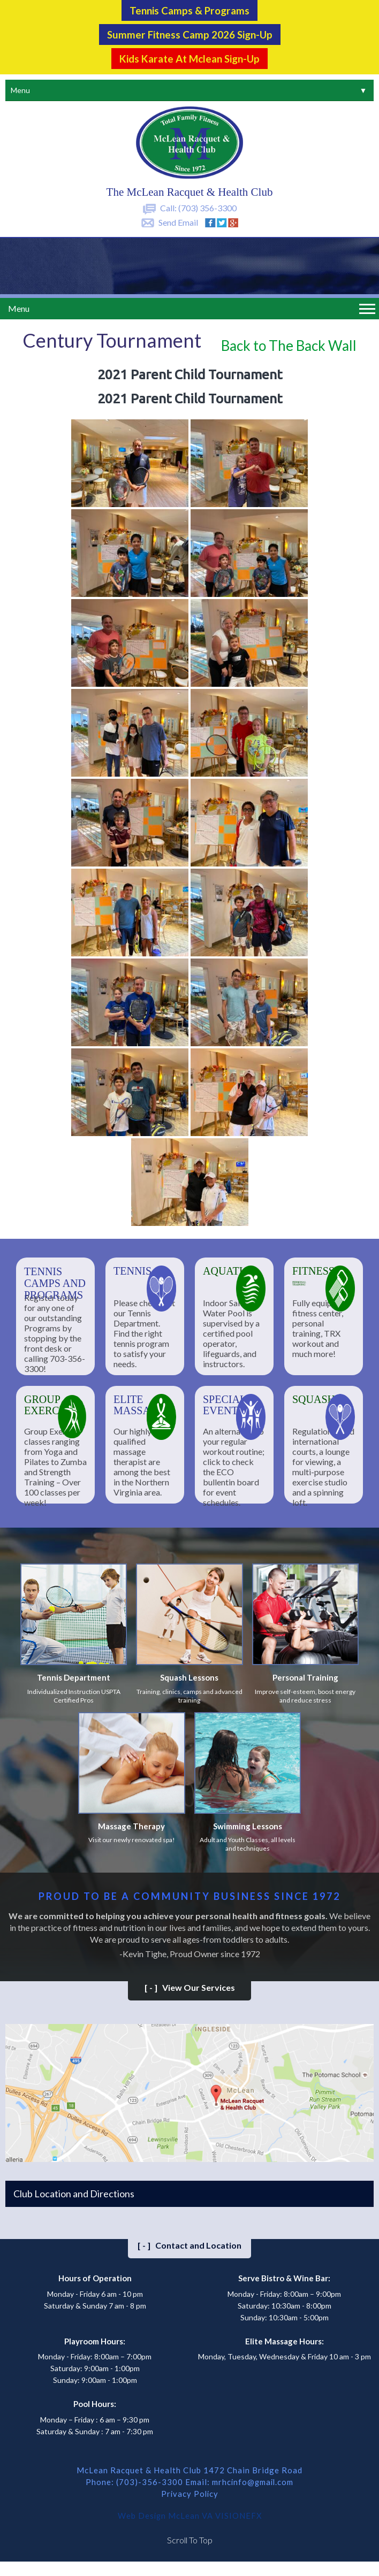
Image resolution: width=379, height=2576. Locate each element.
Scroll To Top (190, 2538)
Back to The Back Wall (289, 343)
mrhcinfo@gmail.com (252, 2480)
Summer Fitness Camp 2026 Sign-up (189, 33)
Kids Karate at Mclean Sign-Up (189, 57)
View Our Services (190, 1986)
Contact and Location (189, 2243)
